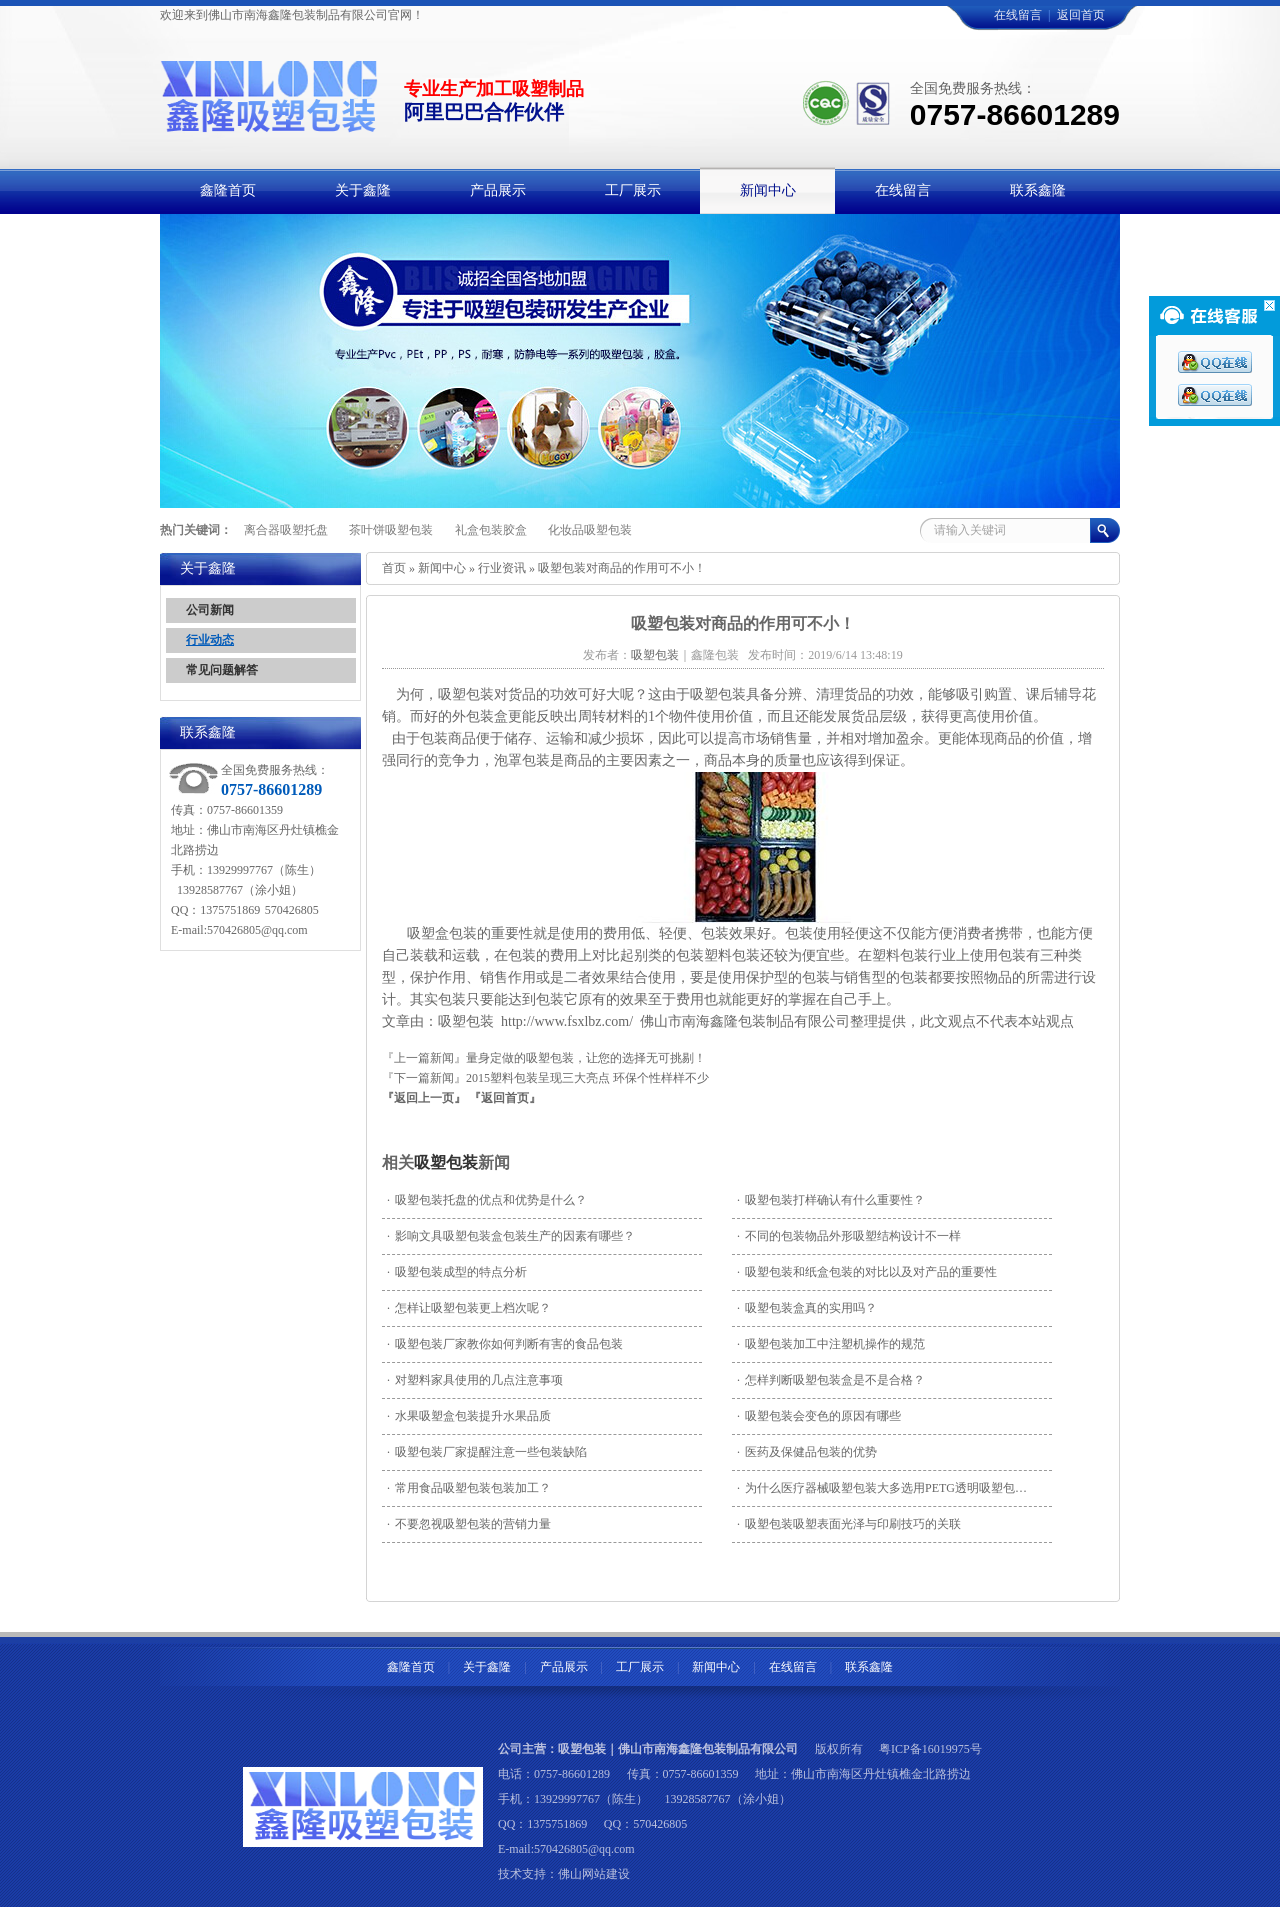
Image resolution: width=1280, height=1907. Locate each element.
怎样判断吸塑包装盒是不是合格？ (831, 1380)
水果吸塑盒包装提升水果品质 (469, 1416)
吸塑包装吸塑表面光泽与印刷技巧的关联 (849, 1524)
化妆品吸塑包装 (590, 530)
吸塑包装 (446, 1162)
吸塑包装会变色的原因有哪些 (819, 1416)
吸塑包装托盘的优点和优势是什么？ (487, 1200)
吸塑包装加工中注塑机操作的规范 (831, 1344)
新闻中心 (442, 568)
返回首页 (1081, 15)
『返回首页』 (505, 1098)
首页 (394, 568)
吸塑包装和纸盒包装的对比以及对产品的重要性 (867, 1272)
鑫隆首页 (411, 1667)
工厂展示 (640, 1667)
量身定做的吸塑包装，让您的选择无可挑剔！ (586, 1058)
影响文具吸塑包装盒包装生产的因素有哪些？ (511, 1236)
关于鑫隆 (487, 1667)
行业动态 (210, 640)
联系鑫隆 (869, 1667)
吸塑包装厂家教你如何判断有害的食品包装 (505, 1344)
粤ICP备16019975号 (930, 1749)
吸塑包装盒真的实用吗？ (807, 1308)
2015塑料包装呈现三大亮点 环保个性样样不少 (587, 1078)
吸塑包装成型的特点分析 (457, 1272)
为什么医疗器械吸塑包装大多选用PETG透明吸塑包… (882, 1488)
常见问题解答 (222, 670)
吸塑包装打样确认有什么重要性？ (831, 1200)
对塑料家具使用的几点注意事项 (475, 1380)
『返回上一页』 (424, 1098)
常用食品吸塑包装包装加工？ (469, 1488)
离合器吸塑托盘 (286, 530)
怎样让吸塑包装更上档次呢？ (469, 1308)
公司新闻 (210, 610)
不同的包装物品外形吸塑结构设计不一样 (849, 1236)
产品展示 (564, 1667)
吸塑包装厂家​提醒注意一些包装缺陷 (487, 1452)
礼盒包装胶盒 (491, 530)
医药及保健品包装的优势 (807, 1452)
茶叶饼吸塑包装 (391, 530)
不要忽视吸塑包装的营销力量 (469, 1524)
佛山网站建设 (594, 1874)
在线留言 (1018, 15)
